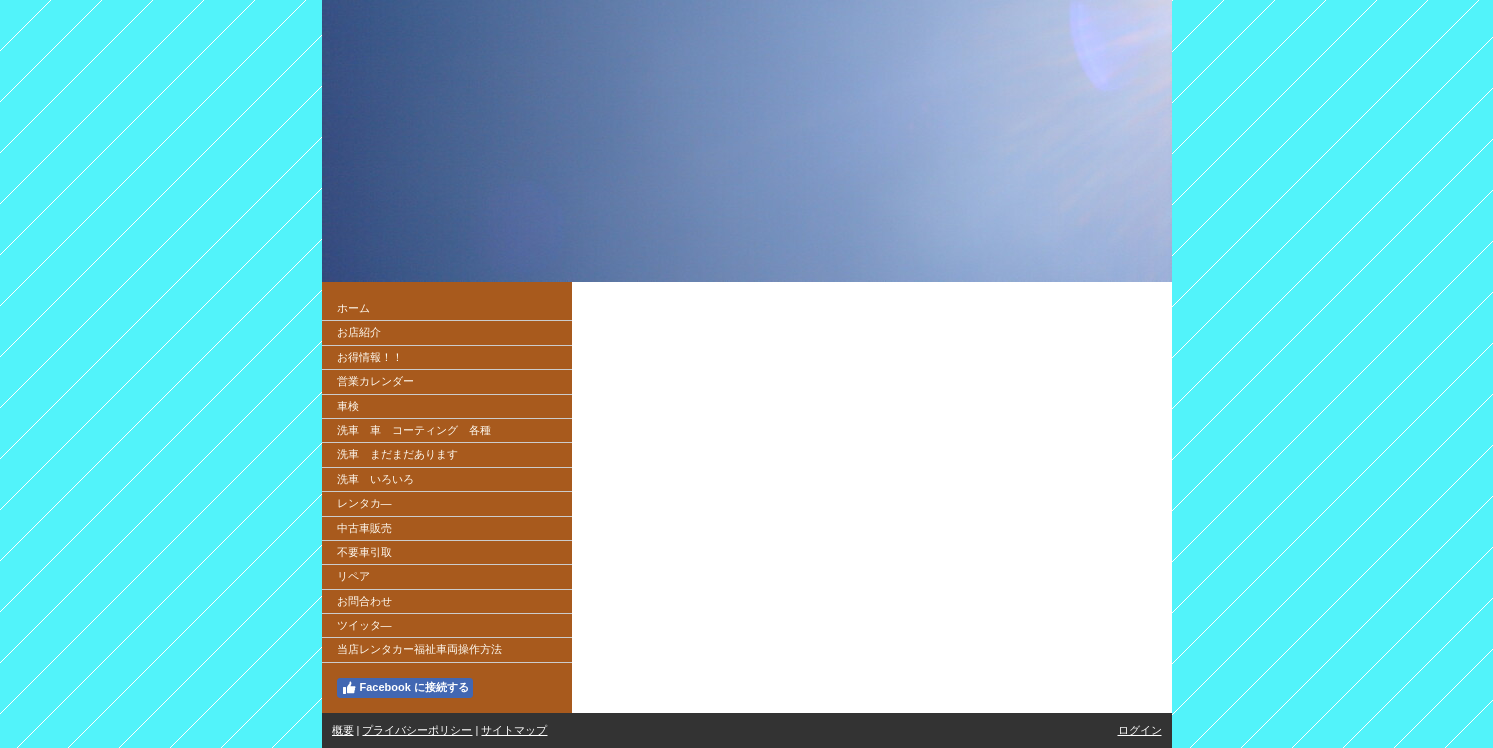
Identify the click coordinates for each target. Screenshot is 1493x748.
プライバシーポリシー (417, 730)
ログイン (1140, 730)
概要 (343, 730)
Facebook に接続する (405, 688)
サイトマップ (514, 730)
